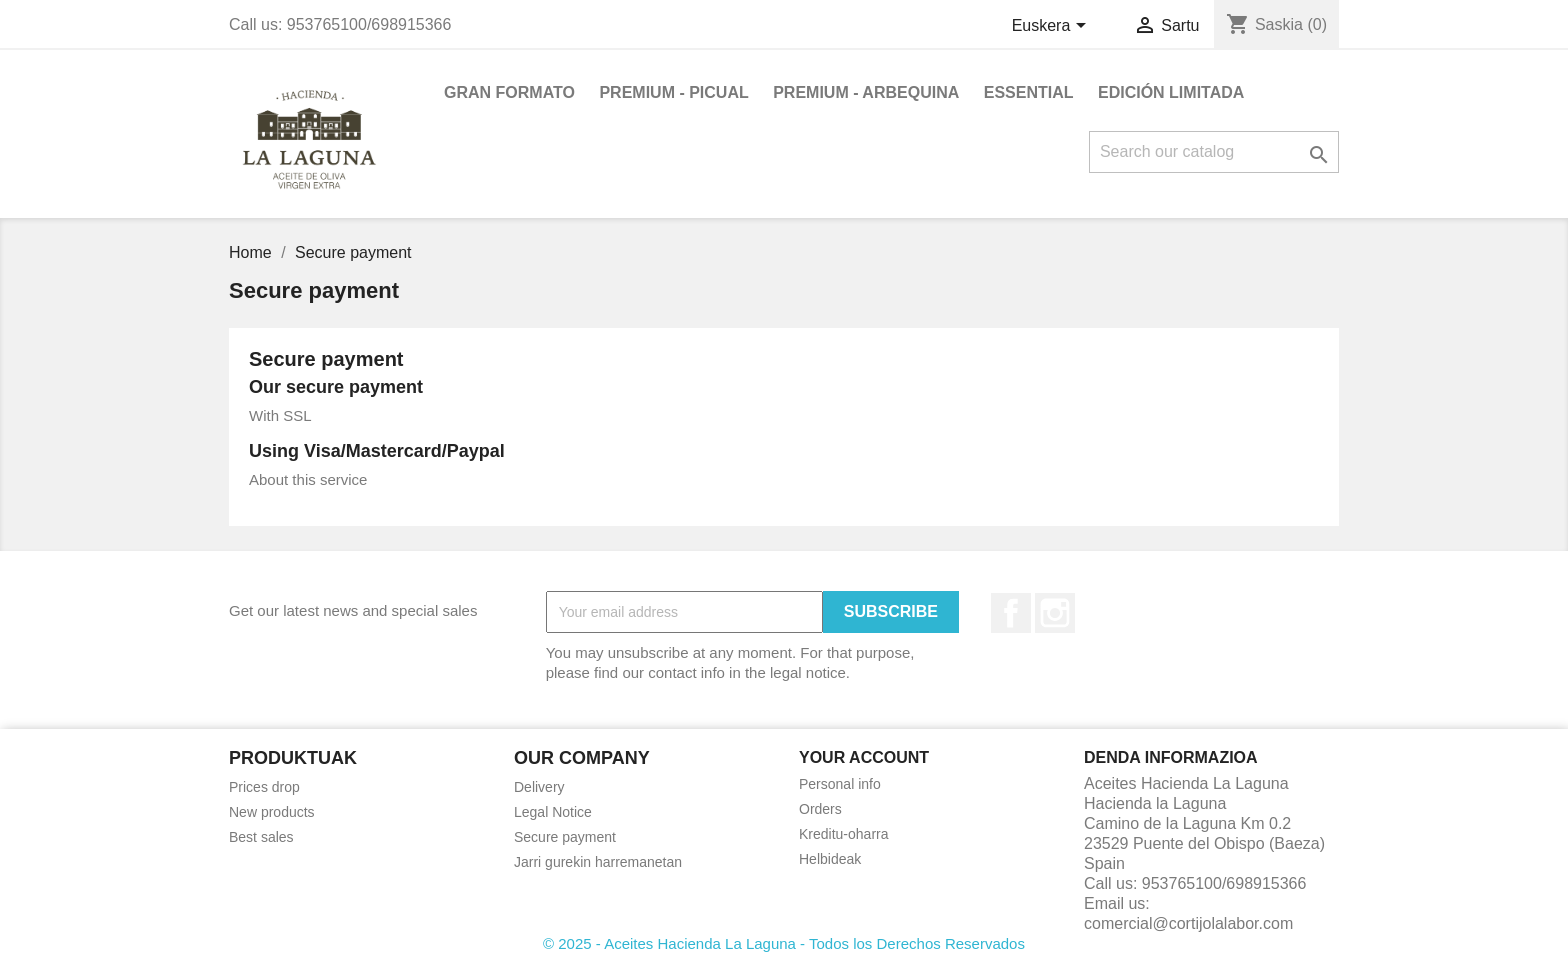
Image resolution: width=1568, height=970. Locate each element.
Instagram (1055, 613)
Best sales (261, 837)
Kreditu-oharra (844, 834)
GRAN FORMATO (509, 92)
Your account (864, 757)
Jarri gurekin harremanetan (598, 862)
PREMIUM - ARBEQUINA (866, 92)
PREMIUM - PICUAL (673, 92)
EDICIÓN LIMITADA (1171, 92)
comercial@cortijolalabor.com (1188, 923)
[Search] (1214, 152)
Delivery (539, 787)
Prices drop (264, 787)
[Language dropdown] (1052, 27)
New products (272, 812)
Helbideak (830, 859)
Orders (820, 809)
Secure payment (565, 837)
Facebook (1011, 613)
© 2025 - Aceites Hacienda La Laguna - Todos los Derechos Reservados (784, 943)
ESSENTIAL (1029, 92)
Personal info (840, 784)
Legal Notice (553, 812)
